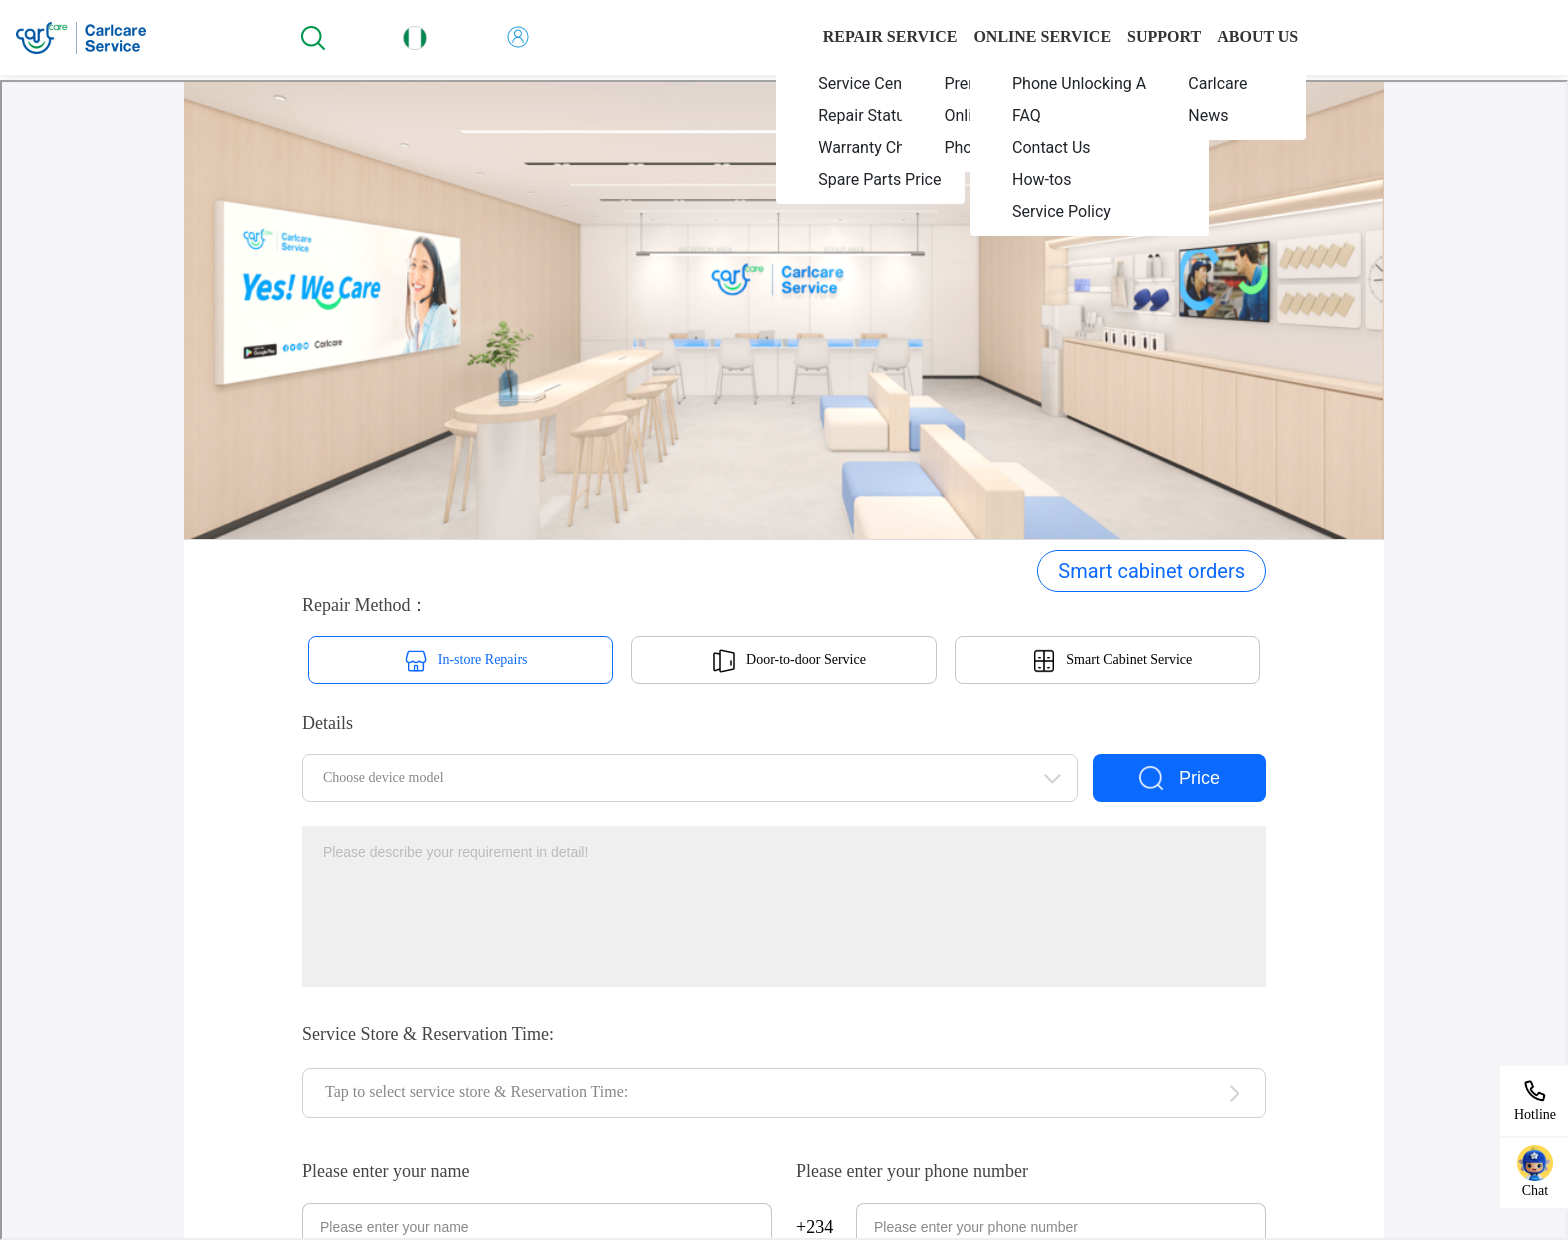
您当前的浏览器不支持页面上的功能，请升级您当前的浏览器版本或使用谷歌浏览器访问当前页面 (784, 660)
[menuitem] (871, 83)
